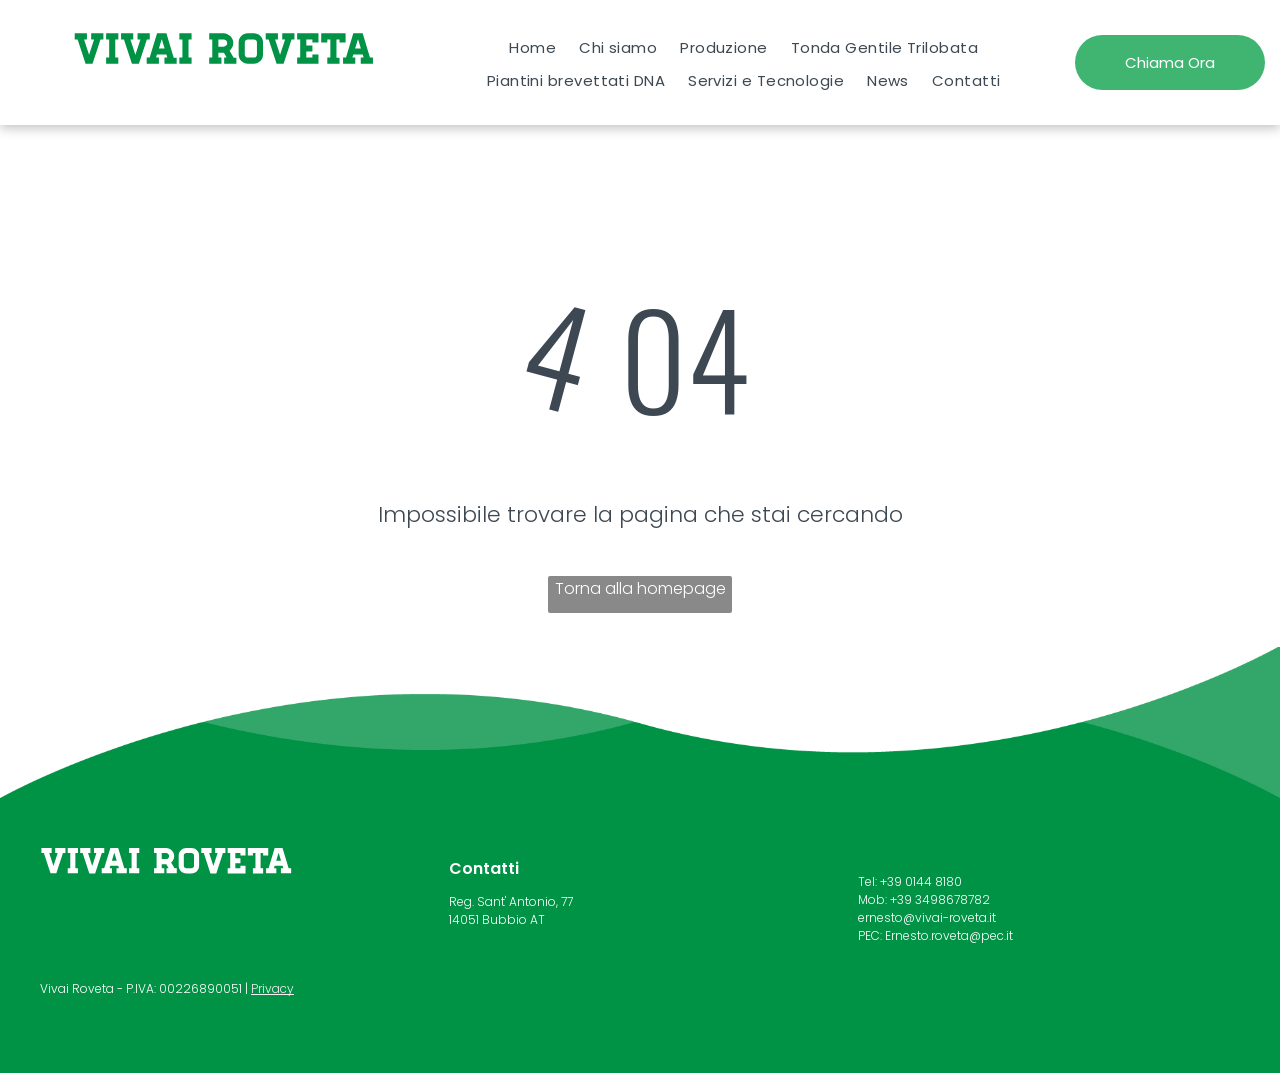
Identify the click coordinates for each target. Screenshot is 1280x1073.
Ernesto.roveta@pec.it (949, 935)
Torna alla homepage (640, 588)
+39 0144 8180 (921, 881)
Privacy (272, 988)
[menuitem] (533, 47)
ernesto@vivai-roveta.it (927, 917)
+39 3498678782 (940, 899)
